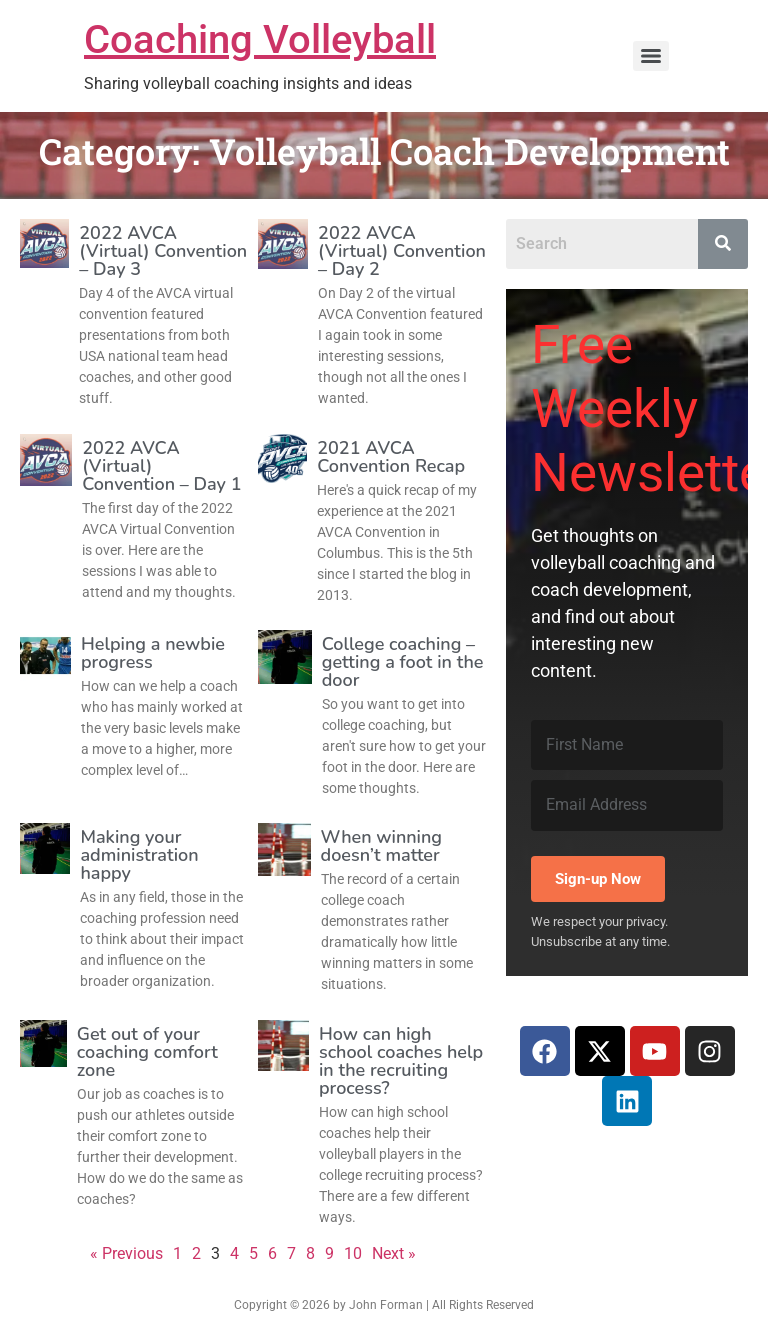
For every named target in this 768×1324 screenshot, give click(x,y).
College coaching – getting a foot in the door (403, 662)
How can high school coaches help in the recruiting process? (401, 1061)
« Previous (126, 1253)
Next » (394, 1253)
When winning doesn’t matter (382, 846)
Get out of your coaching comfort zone (147, 1052)
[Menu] (651, 56)
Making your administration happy (139, 855)
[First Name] (627, 745)
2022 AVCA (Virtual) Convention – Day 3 (163, 251)
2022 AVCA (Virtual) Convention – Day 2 (402, 251)
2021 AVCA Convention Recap (391, 457)
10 (353, 1253)
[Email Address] (627, 805)
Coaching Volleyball (260, 39)
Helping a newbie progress (153, 653)
